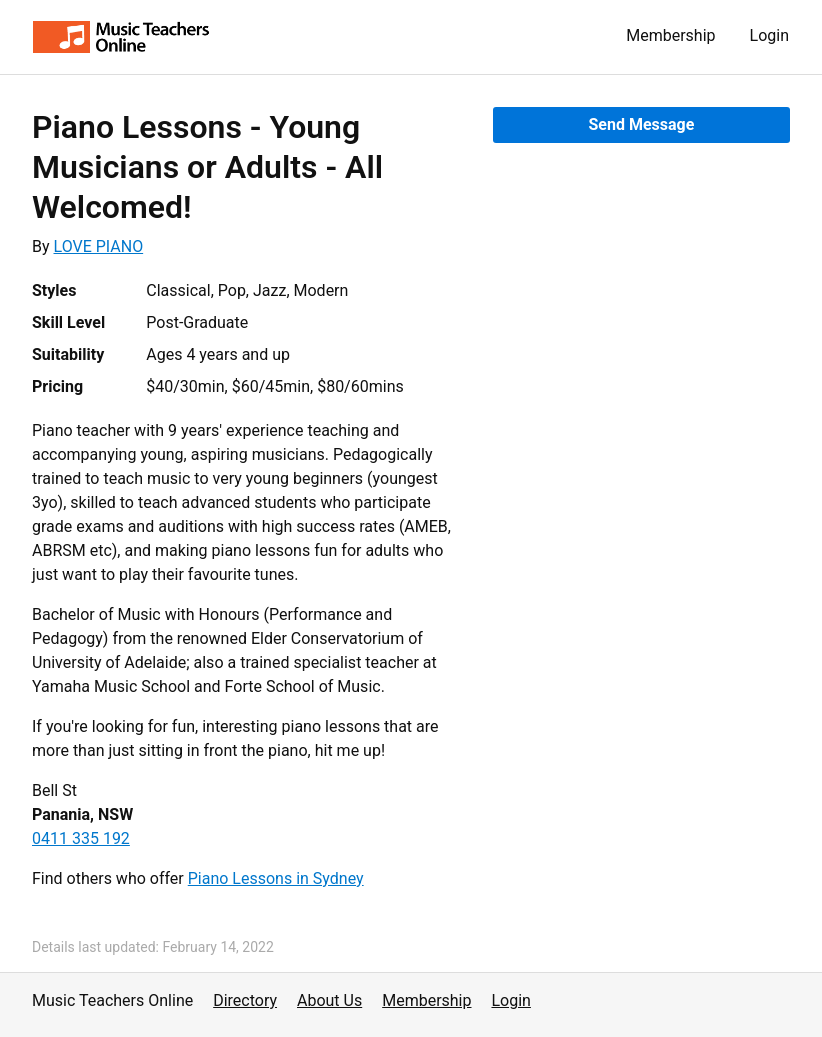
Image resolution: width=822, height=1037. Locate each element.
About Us (329, 1000)
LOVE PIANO (99, 246)
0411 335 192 (81, 838)
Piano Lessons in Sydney (276, 878)
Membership (670, 35)
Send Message (641, 124)
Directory (245, 1000)
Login (769, 35)
